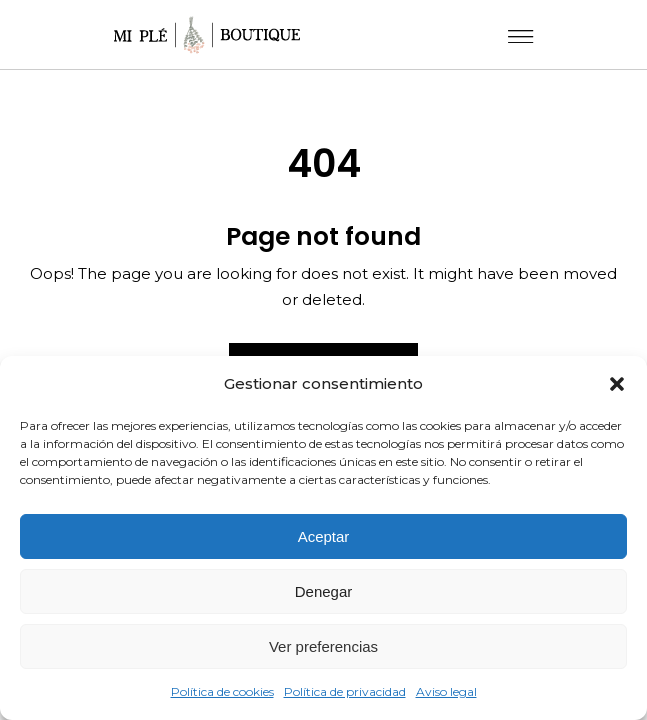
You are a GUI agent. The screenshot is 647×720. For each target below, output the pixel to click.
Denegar (324, 591)
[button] (617, 384)
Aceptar (324, 536)
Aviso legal (446, 691)
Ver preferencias (323, 646)
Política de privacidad (345, 691)
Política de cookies (222, 691)
